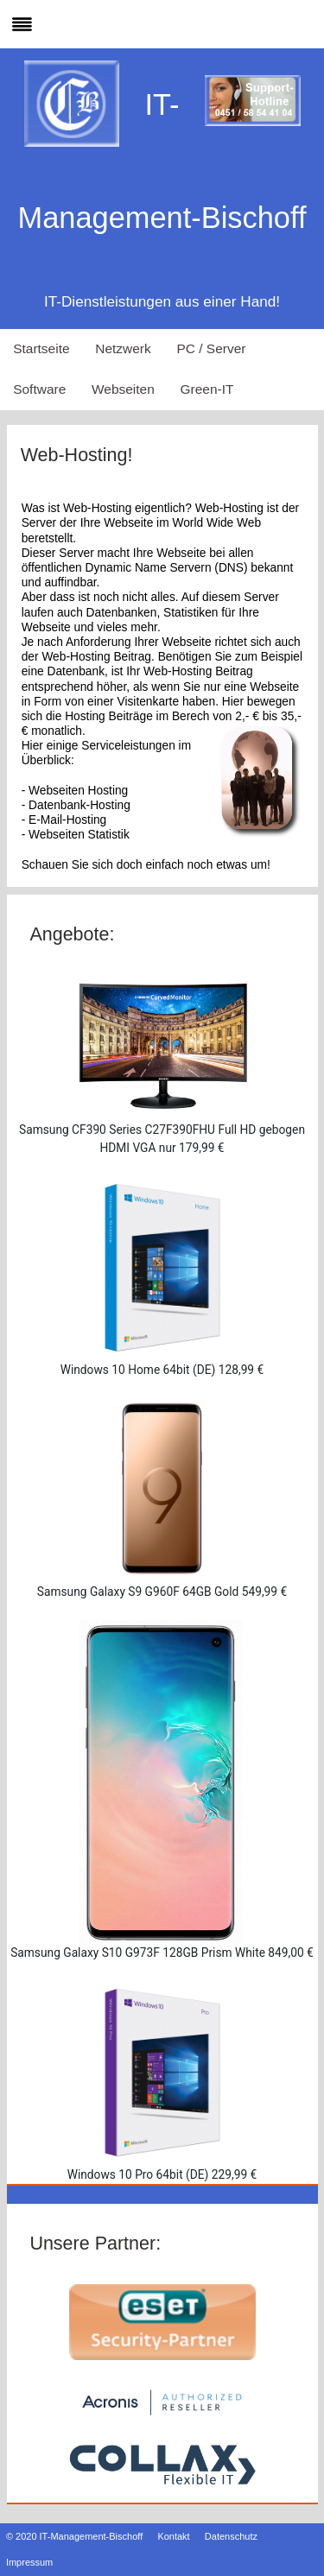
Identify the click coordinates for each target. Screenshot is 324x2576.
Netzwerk (122, 348)
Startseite (41, 348)
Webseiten (123, 389)
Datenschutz (231, 2536)
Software (39, 389)
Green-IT (207, 389)
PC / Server (210, 348)
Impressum (29, 2562)
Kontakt (173, 2536)
